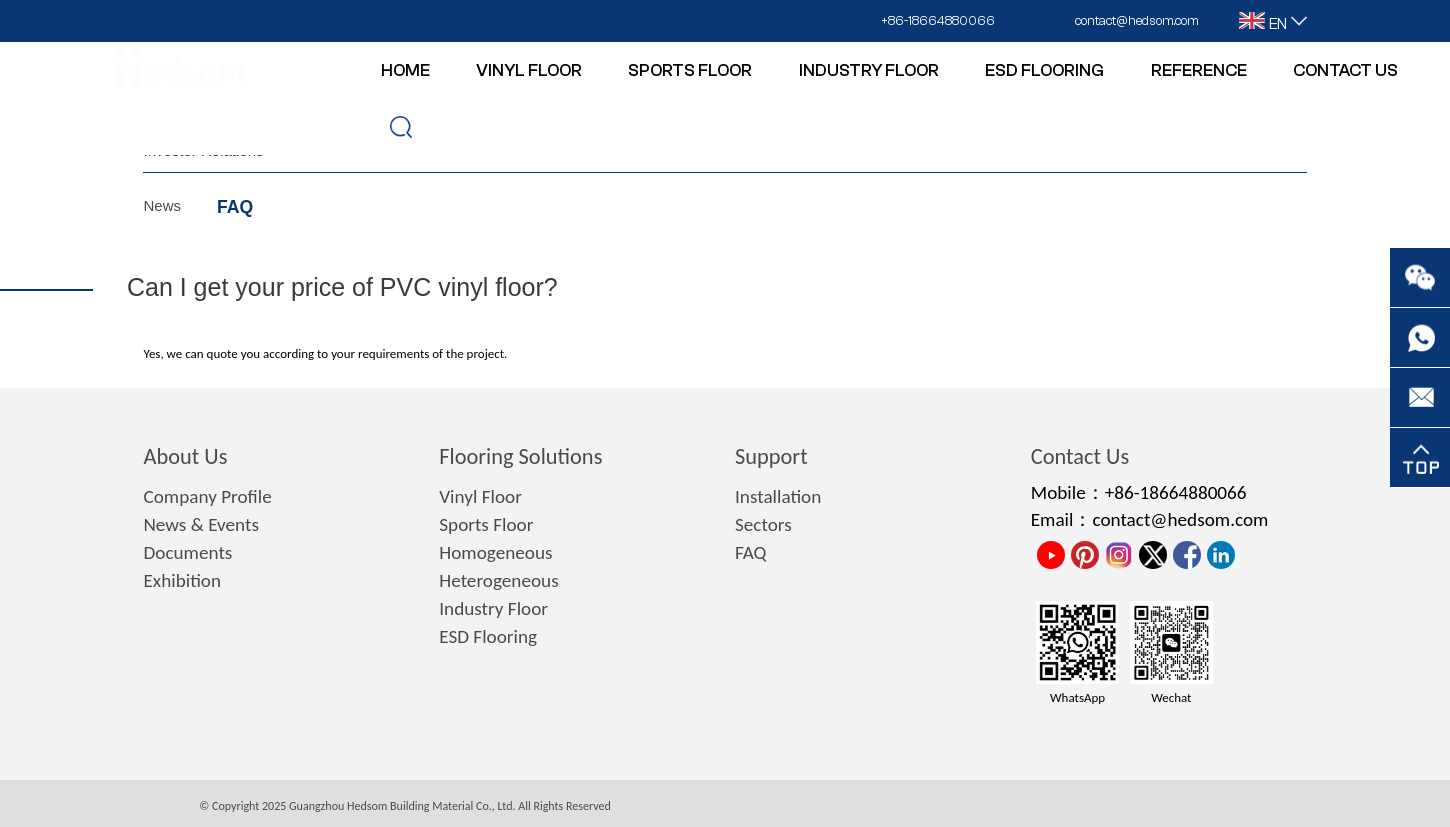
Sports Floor (486, 524)
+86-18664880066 (938, 20)
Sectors (763, 524)
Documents (187, 552)
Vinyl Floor (480, 496)
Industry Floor (493, 608)
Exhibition (182, 580)
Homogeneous (495, 552)
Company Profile (207, 496)
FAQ (235, 207)
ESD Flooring (488, 636)
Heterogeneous (498, 580)
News (162, 205)
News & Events (200, 524)
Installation (778, 496)
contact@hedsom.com (1137, 20)
